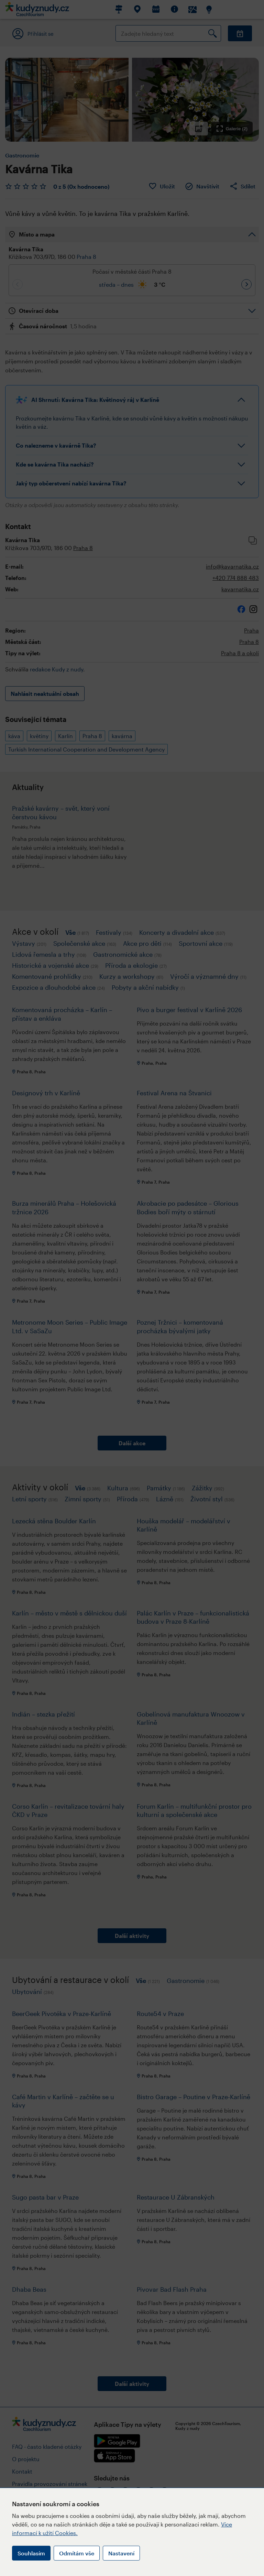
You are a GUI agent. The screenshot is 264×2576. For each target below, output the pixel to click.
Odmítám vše (76, 2553)
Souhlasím (31, 2553)
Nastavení (121, 2553)
